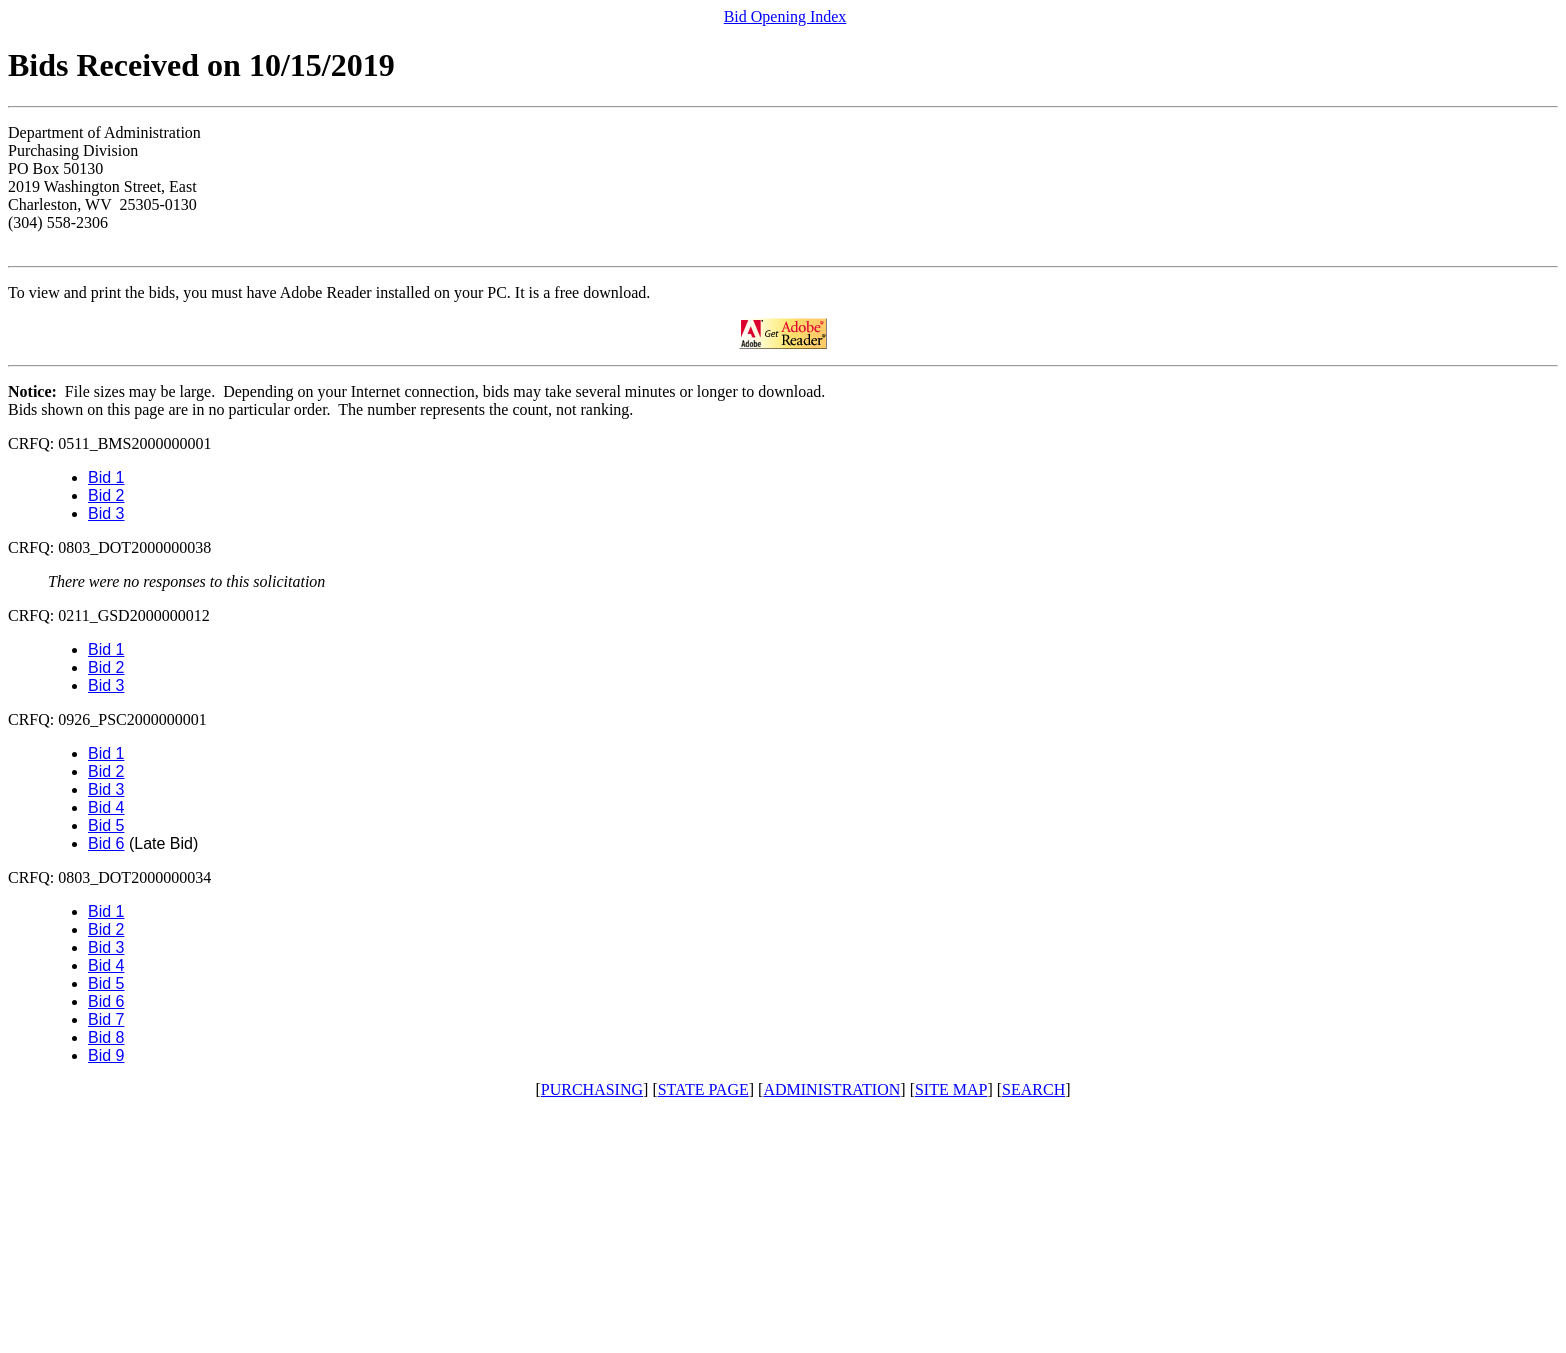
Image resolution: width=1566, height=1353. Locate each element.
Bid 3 (106, 513)
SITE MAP (951, 1089)
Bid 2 (106, 495)
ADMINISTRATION (831, 1089)
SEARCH (1033, 1089)
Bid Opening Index (785, 16)
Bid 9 (106, 1055)
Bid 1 (106, 477)
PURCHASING (592, 1089)
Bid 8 (106, 1037)
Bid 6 (106, 843)
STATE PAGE (703, 1089)
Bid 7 (106, 1019)
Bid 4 (106, 807)
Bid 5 (106, 825)
